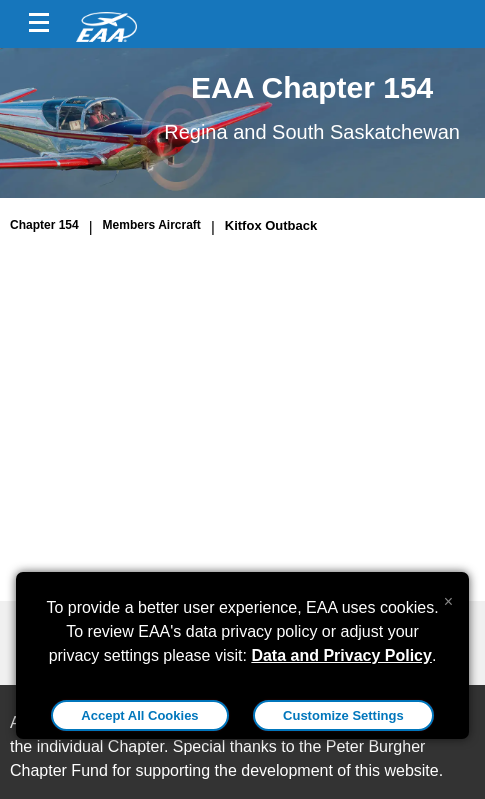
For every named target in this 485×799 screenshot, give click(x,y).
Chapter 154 (44, 225)
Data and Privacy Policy (341, 655)
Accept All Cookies (139, 715)
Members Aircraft (152, 225)
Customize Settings (343, 715)
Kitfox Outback (271, 225)
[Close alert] (448, 597)
